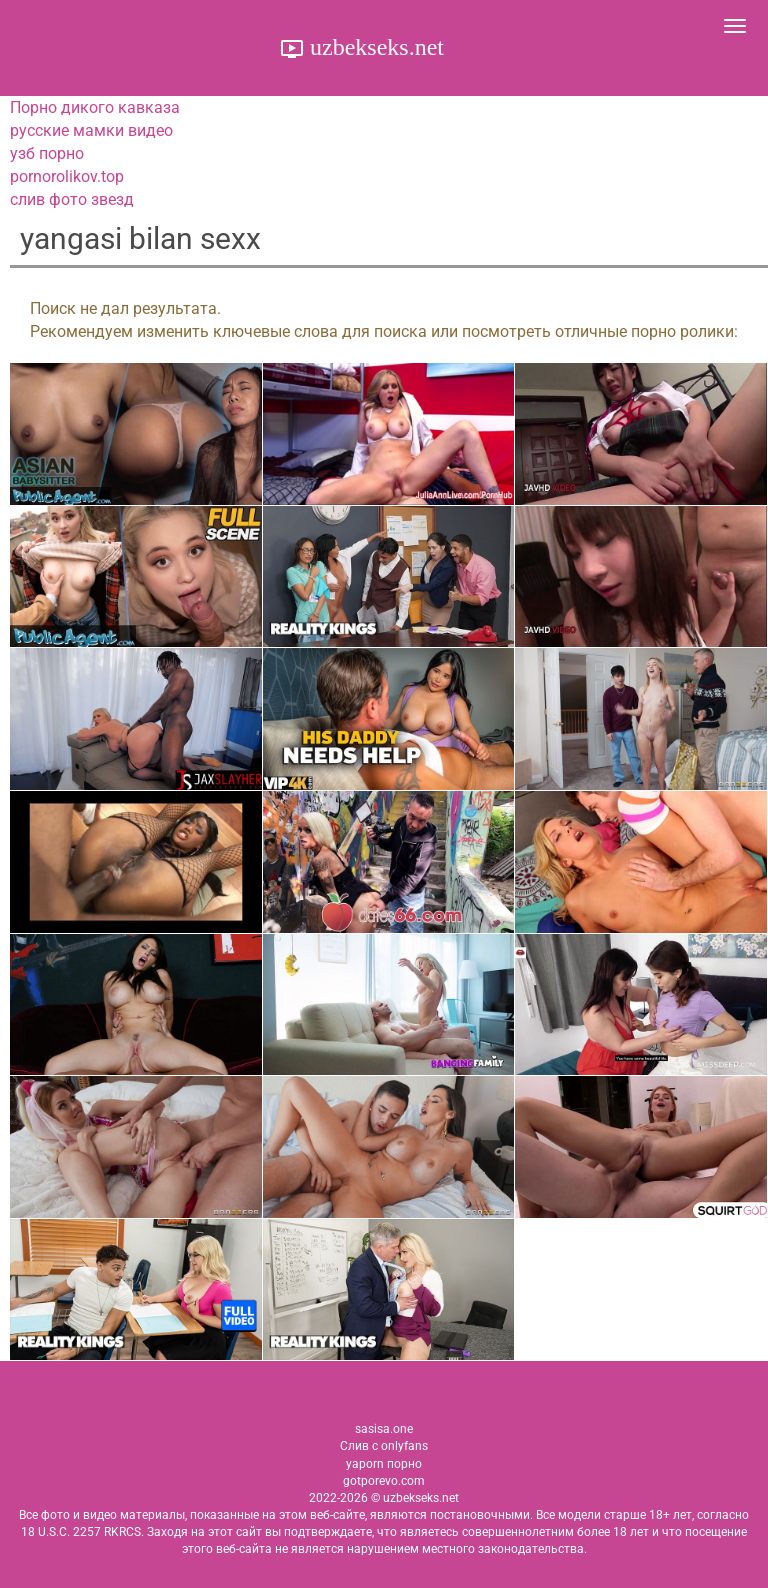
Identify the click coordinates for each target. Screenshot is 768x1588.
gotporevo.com (384, 1481)
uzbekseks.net (374, 47)
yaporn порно (384, 1464)
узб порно (47, 153)
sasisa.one (384, 1429)
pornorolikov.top (67, 176)
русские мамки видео (91, 130)
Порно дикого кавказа (95, 107)
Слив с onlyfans (384, 1446)
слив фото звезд (72, 199)
